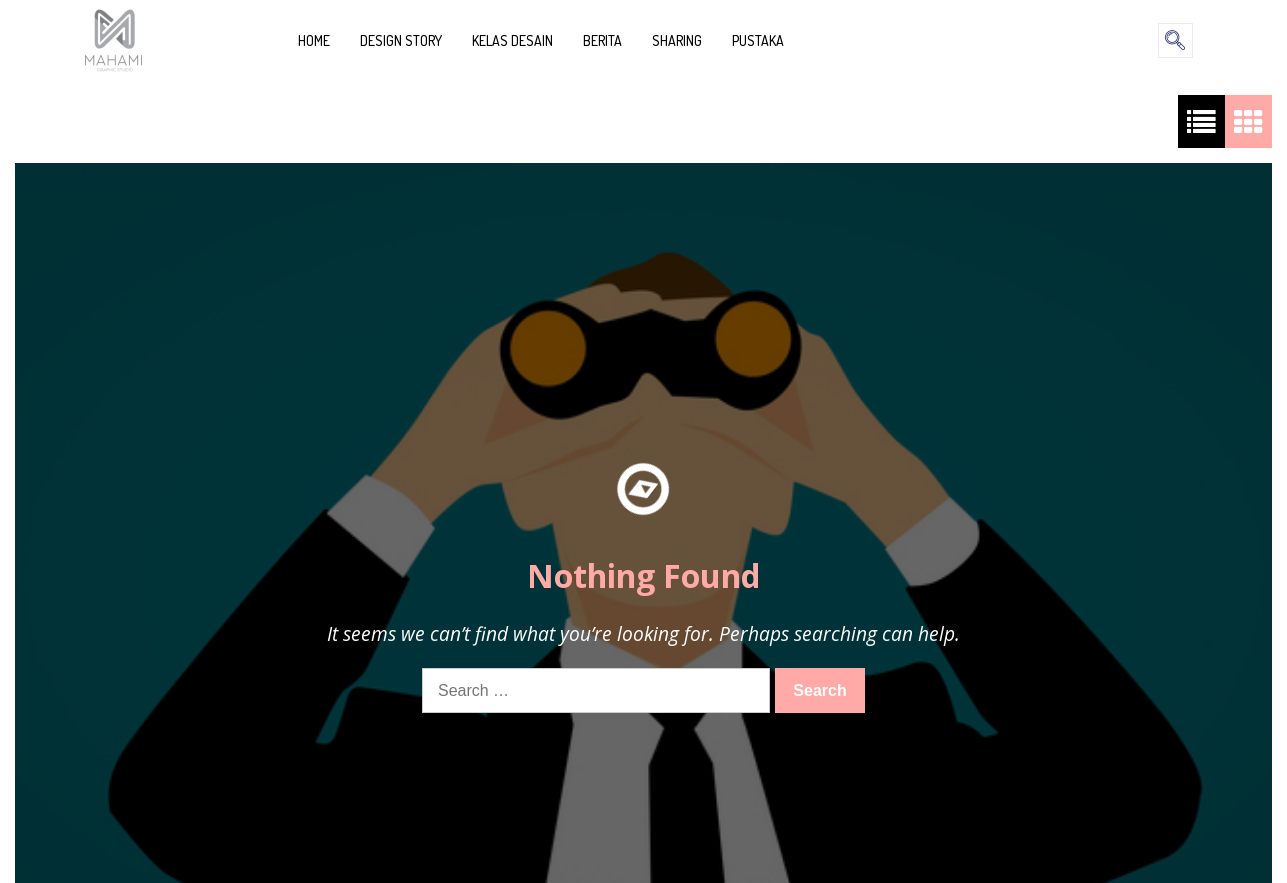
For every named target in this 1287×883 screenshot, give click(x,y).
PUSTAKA (758, 40)
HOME (314, 40)
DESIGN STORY (401, 40)
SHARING (677, 40)
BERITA (602, 40)
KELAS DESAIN (512, 40)
